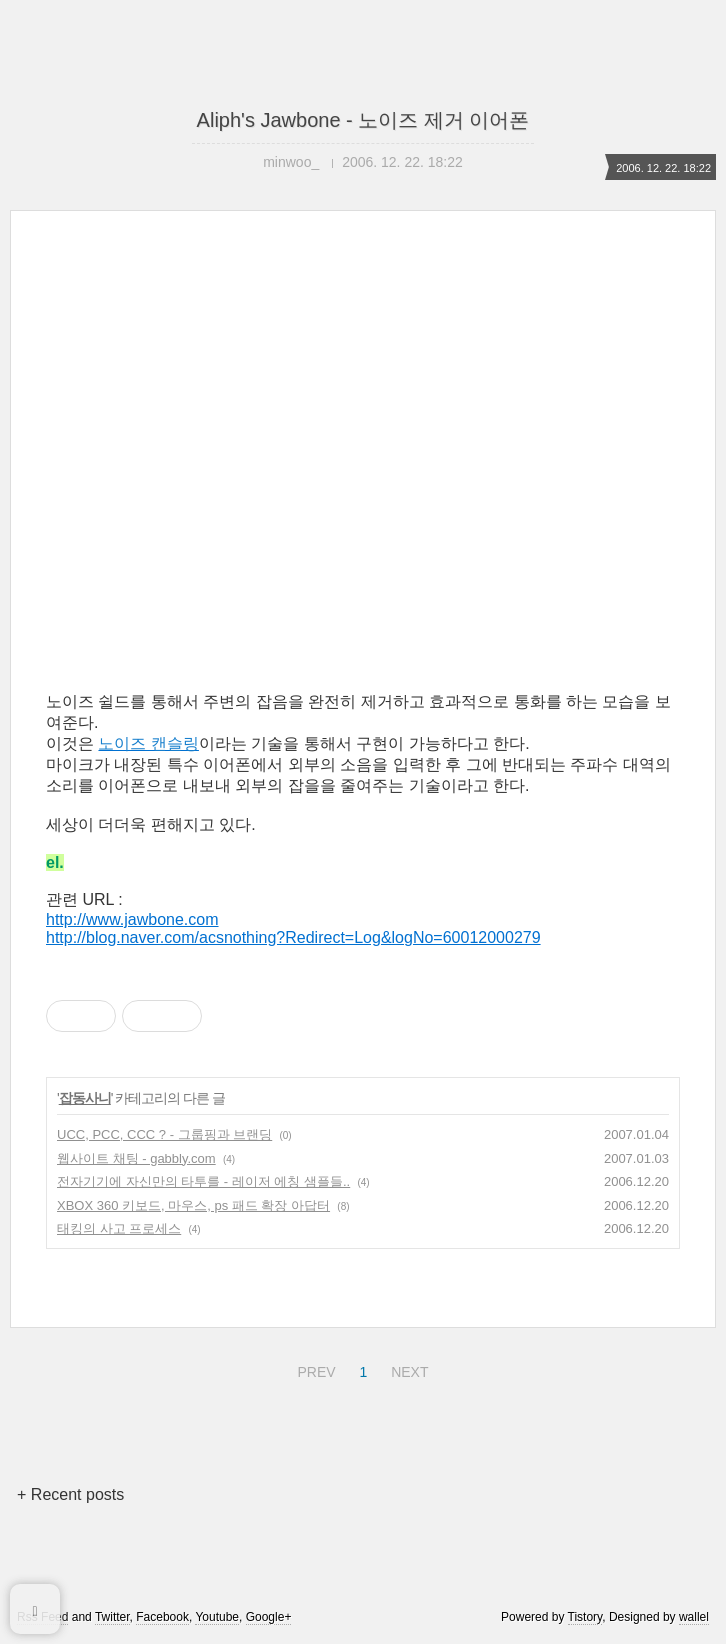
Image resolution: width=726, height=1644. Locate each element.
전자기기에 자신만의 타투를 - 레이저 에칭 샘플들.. (203, 1181)
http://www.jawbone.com (132, 919)
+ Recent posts (70, 1494)
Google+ (269, 1617)
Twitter (112, 1617)
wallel (694, 1617)
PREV (313, 1369)
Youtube (217, 1617)
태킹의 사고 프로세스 (119, 1228)
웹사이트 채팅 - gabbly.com (136, 1158)
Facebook (162, 1617)
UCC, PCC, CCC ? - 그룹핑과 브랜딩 (164, 1134)
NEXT (407, 1369)
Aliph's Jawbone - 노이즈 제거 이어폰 (363, 120)
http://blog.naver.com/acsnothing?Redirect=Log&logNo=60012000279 (293, 937)
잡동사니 (85, 1098)
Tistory (585, 1617)
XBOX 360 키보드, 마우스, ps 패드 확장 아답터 (193, 1205)
